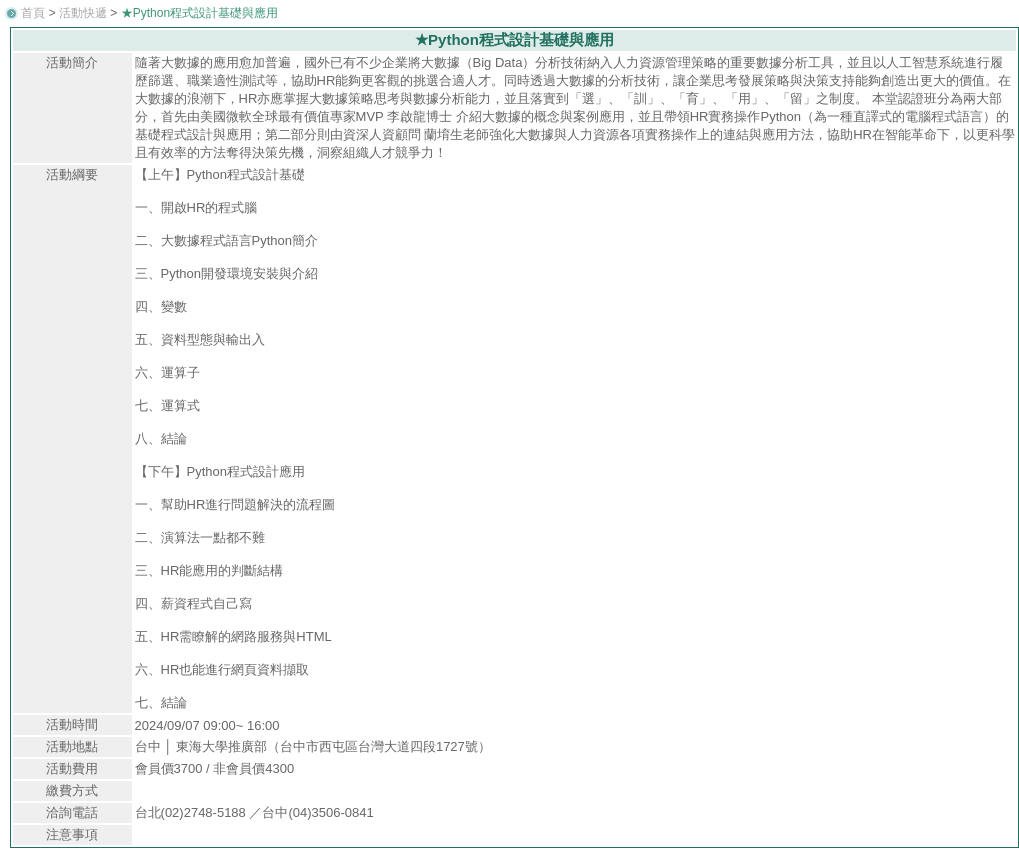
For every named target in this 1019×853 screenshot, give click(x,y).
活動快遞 (83, 13)
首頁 (33, 13)
